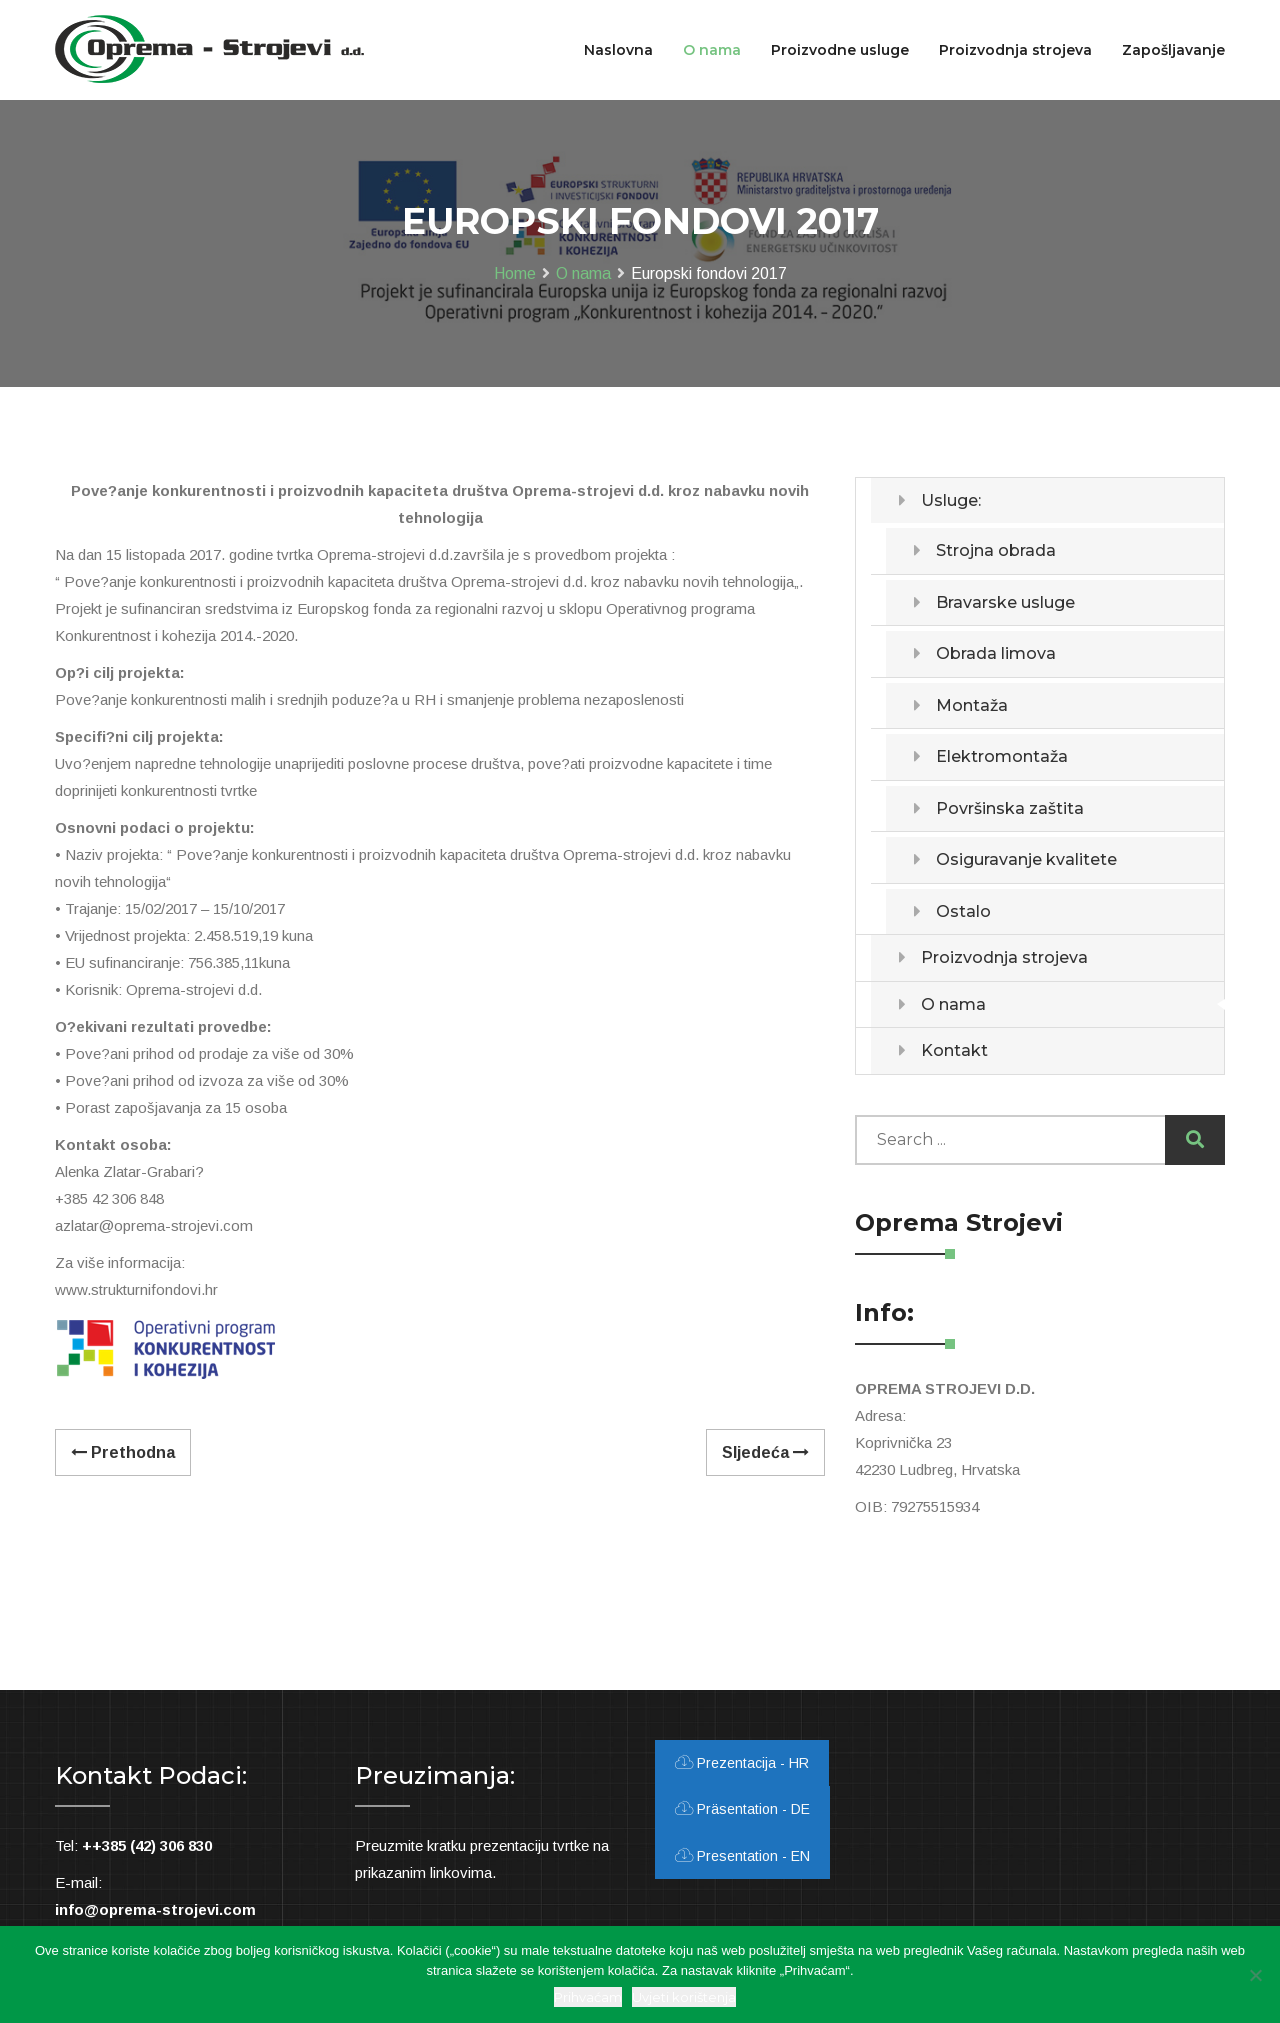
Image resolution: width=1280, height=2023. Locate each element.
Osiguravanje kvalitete (1026, 859)
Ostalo (963, 911)
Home (515, 273)
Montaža (972, 705)
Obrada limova (996, 653)
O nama (583, 273)
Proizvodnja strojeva (1004, 957)
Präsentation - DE (742, 1809)
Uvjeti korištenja (684, 1997)
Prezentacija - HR (742, 1763)
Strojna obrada (996, 550)
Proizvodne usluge (840, 50)
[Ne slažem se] (1255, 1975)
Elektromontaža (1002, 756)
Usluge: (951, 500)
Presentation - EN (742, 1856)
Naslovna (618, 50)
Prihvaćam (588, 1997)
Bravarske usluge (1005, 602)
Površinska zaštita (1010, 808)
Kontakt (954, 1050)
